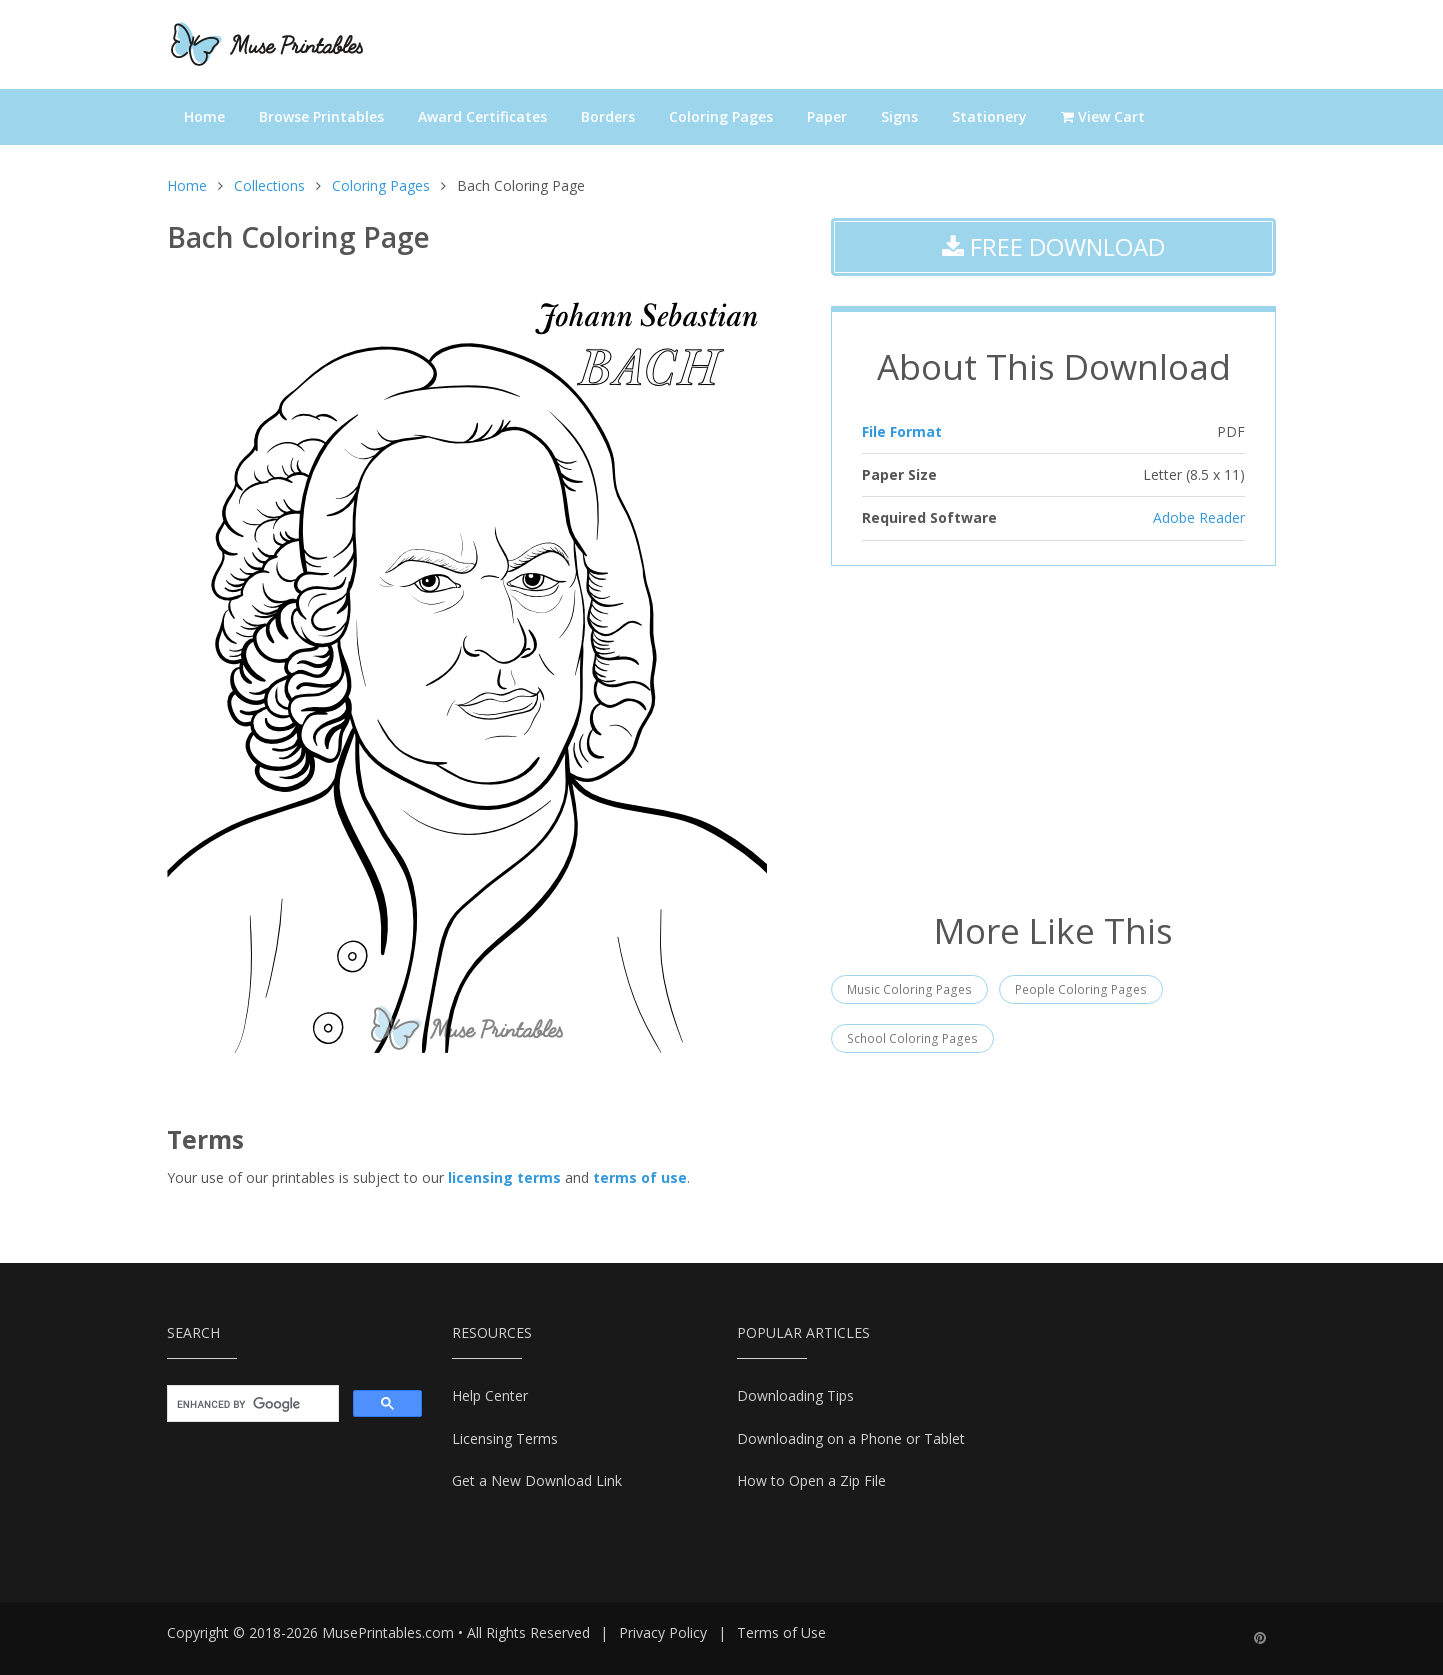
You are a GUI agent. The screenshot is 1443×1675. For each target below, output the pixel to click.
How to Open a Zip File (811, 1480)
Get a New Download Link (537, 1480)
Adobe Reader (1199, 517)
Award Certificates (482, 116)
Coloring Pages (721, 116)
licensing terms (504, 1177)
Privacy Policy (663, 1632)
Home (204, 116)
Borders (608, 116)
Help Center (490, 1395)
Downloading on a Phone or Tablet (851, 1438)
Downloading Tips (795, 1395)
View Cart (1103, 116)
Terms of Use (781, 1632)
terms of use (640, 1177)
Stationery (989, 116)
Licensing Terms (505, 1438)
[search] (251, 1404)
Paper (827, 116)
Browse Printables (321, 116)
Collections (269, 185)
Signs (899, 116)
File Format (902, 431)
